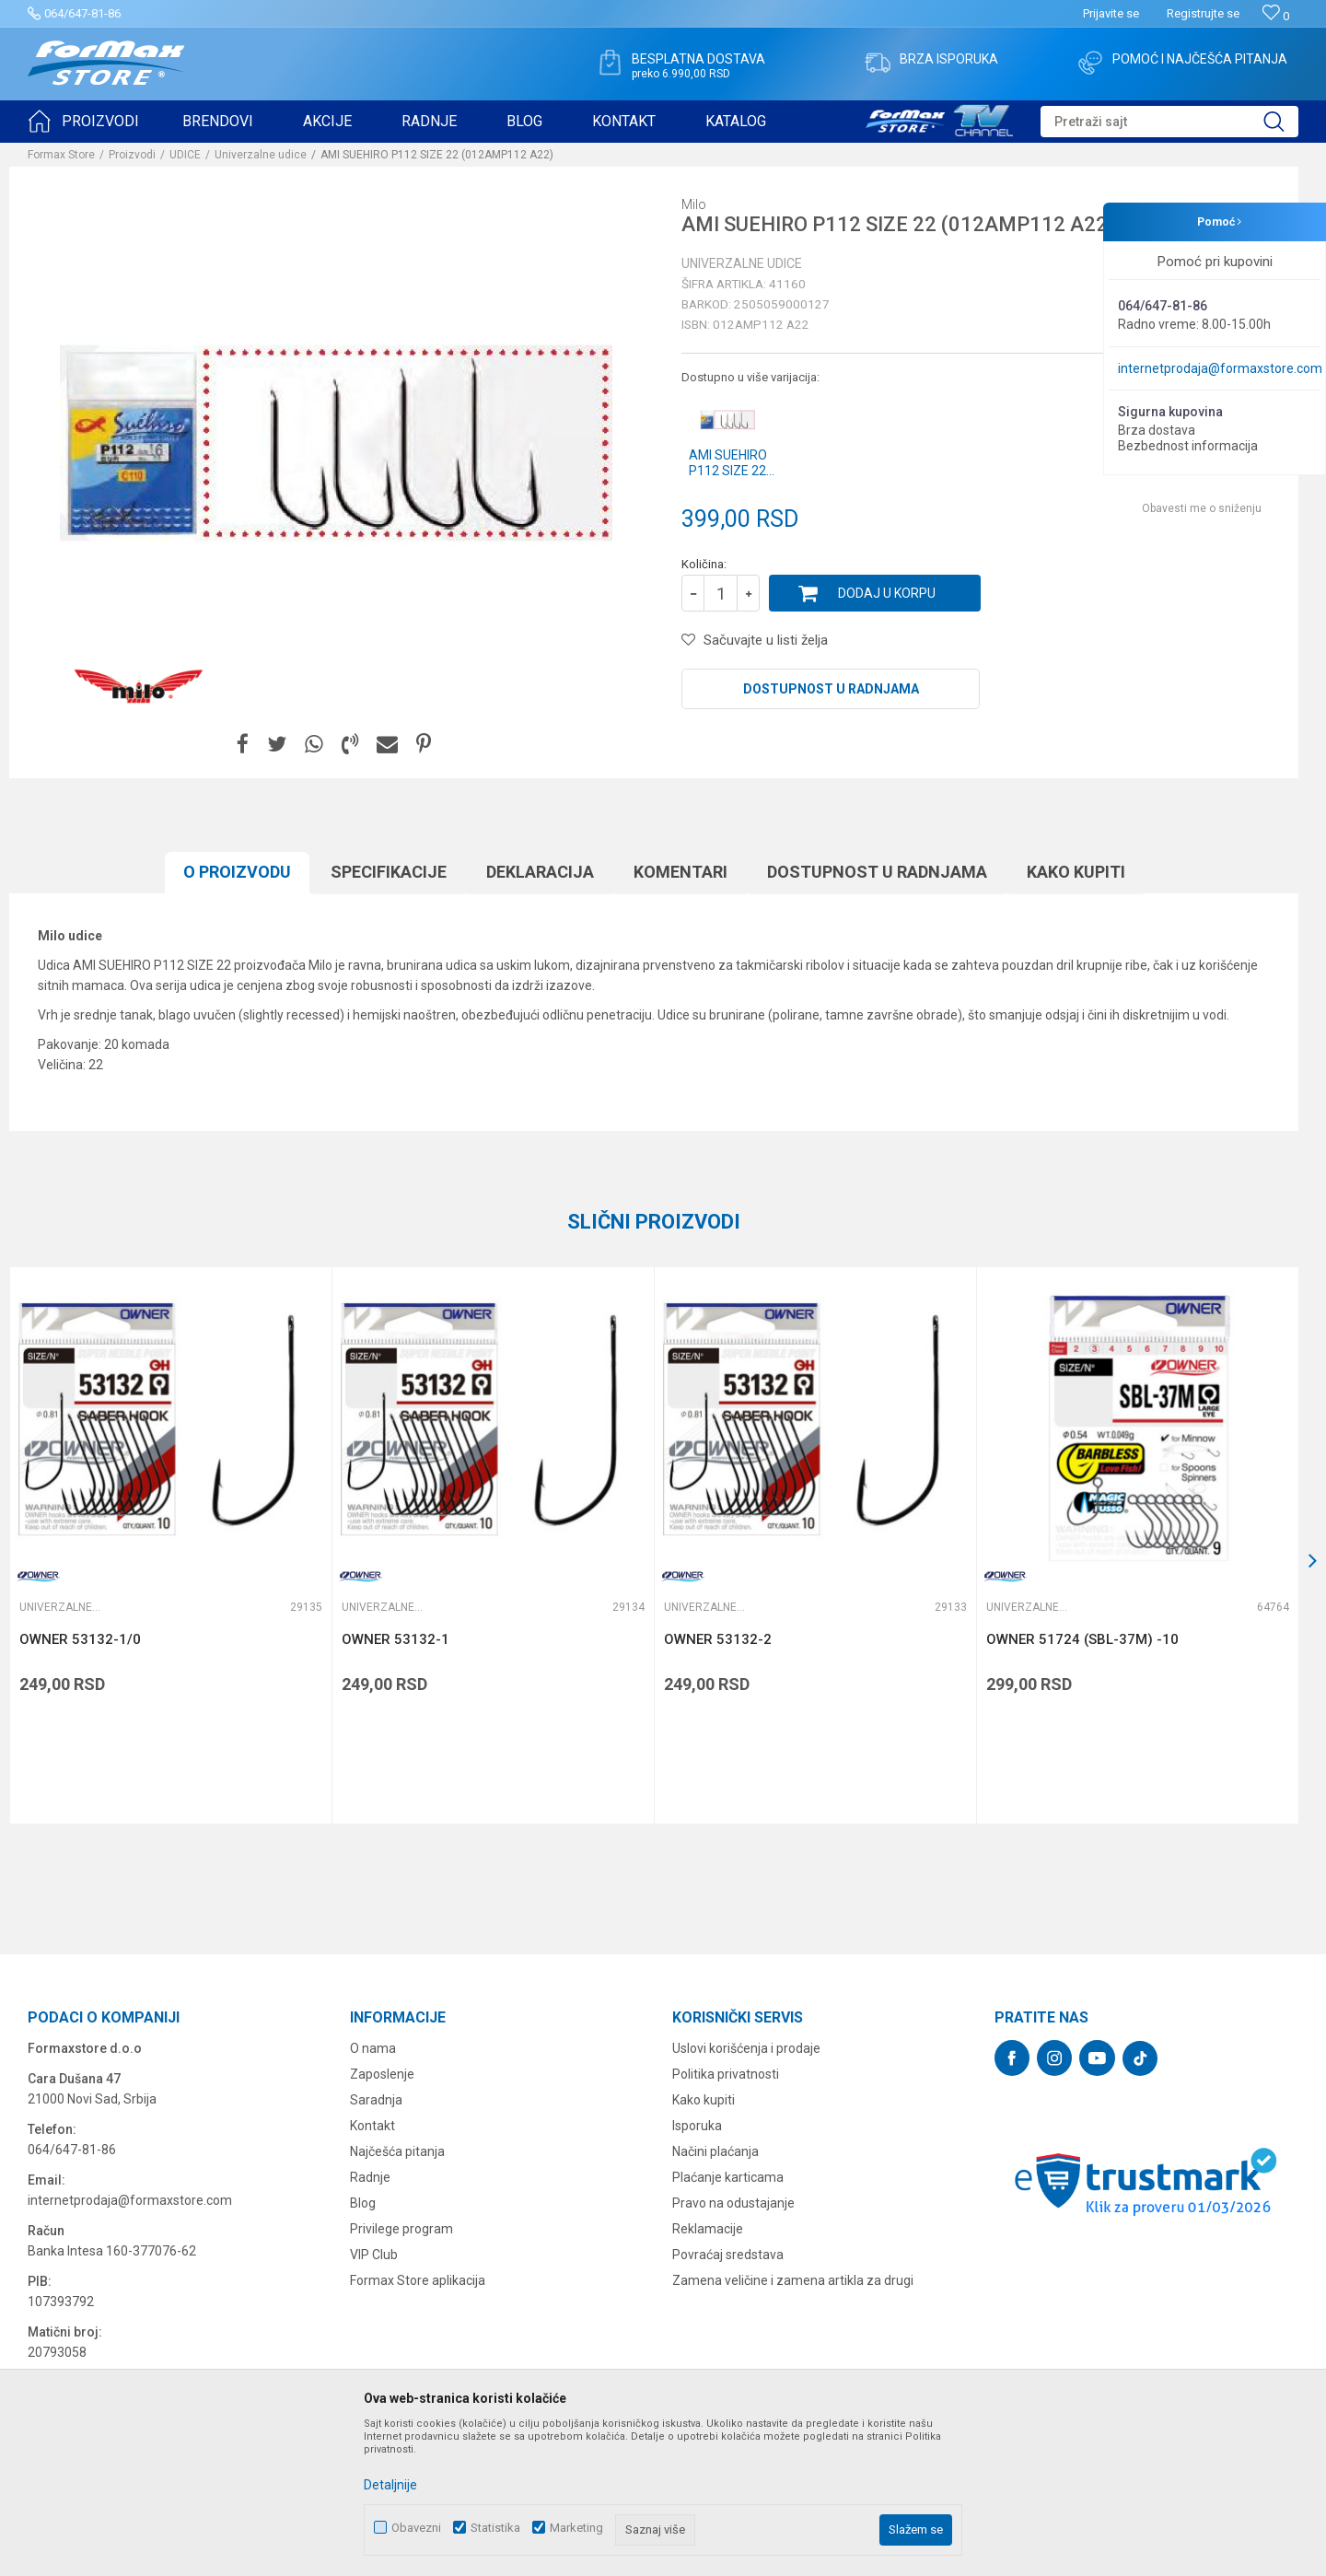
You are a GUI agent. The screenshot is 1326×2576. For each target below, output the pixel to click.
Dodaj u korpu (887, 593)
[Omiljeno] (1275, 16)
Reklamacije (707, 2228)
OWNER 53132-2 (718, 1639)
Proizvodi (132, 154)
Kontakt (372, 2125)
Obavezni (416, 2528)
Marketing (576, 2528)
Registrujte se (1203, 13)
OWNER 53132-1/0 (80, 1639)
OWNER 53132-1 (395, 1639)
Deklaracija (540, 871)
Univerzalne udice (261, 154)
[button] (1169, 121)
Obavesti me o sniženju (1202, 508)
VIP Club (374, 2254)
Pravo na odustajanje (733, 2203)
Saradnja (376, 2099)
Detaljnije (390, 2484)
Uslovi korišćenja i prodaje (746, 2048)
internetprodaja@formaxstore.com (1220, 368)
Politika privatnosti (725, 2074)
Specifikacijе (389, 871)
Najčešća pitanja (397, 2151)
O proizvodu (237, 871)
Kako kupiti (1076, 871)
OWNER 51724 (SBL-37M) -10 (1082, 1639)
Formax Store (61, 154)
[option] (336, 443)
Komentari (680, 871)
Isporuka (697, 2125)
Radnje (370, 2177)
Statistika (495, 2528)
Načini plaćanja (715, 2151)
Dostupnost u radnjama (831, 689)
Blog (363, 2203)
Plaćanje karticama (728, 2177)
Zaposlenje (382, 2074)
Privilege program (401, 2228)
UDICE (185, 154)
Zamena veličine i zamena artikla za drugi (792, 2280)
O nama (373, 2048)
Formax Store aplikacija (417, 2280)
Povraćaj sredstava (728, 2254)
